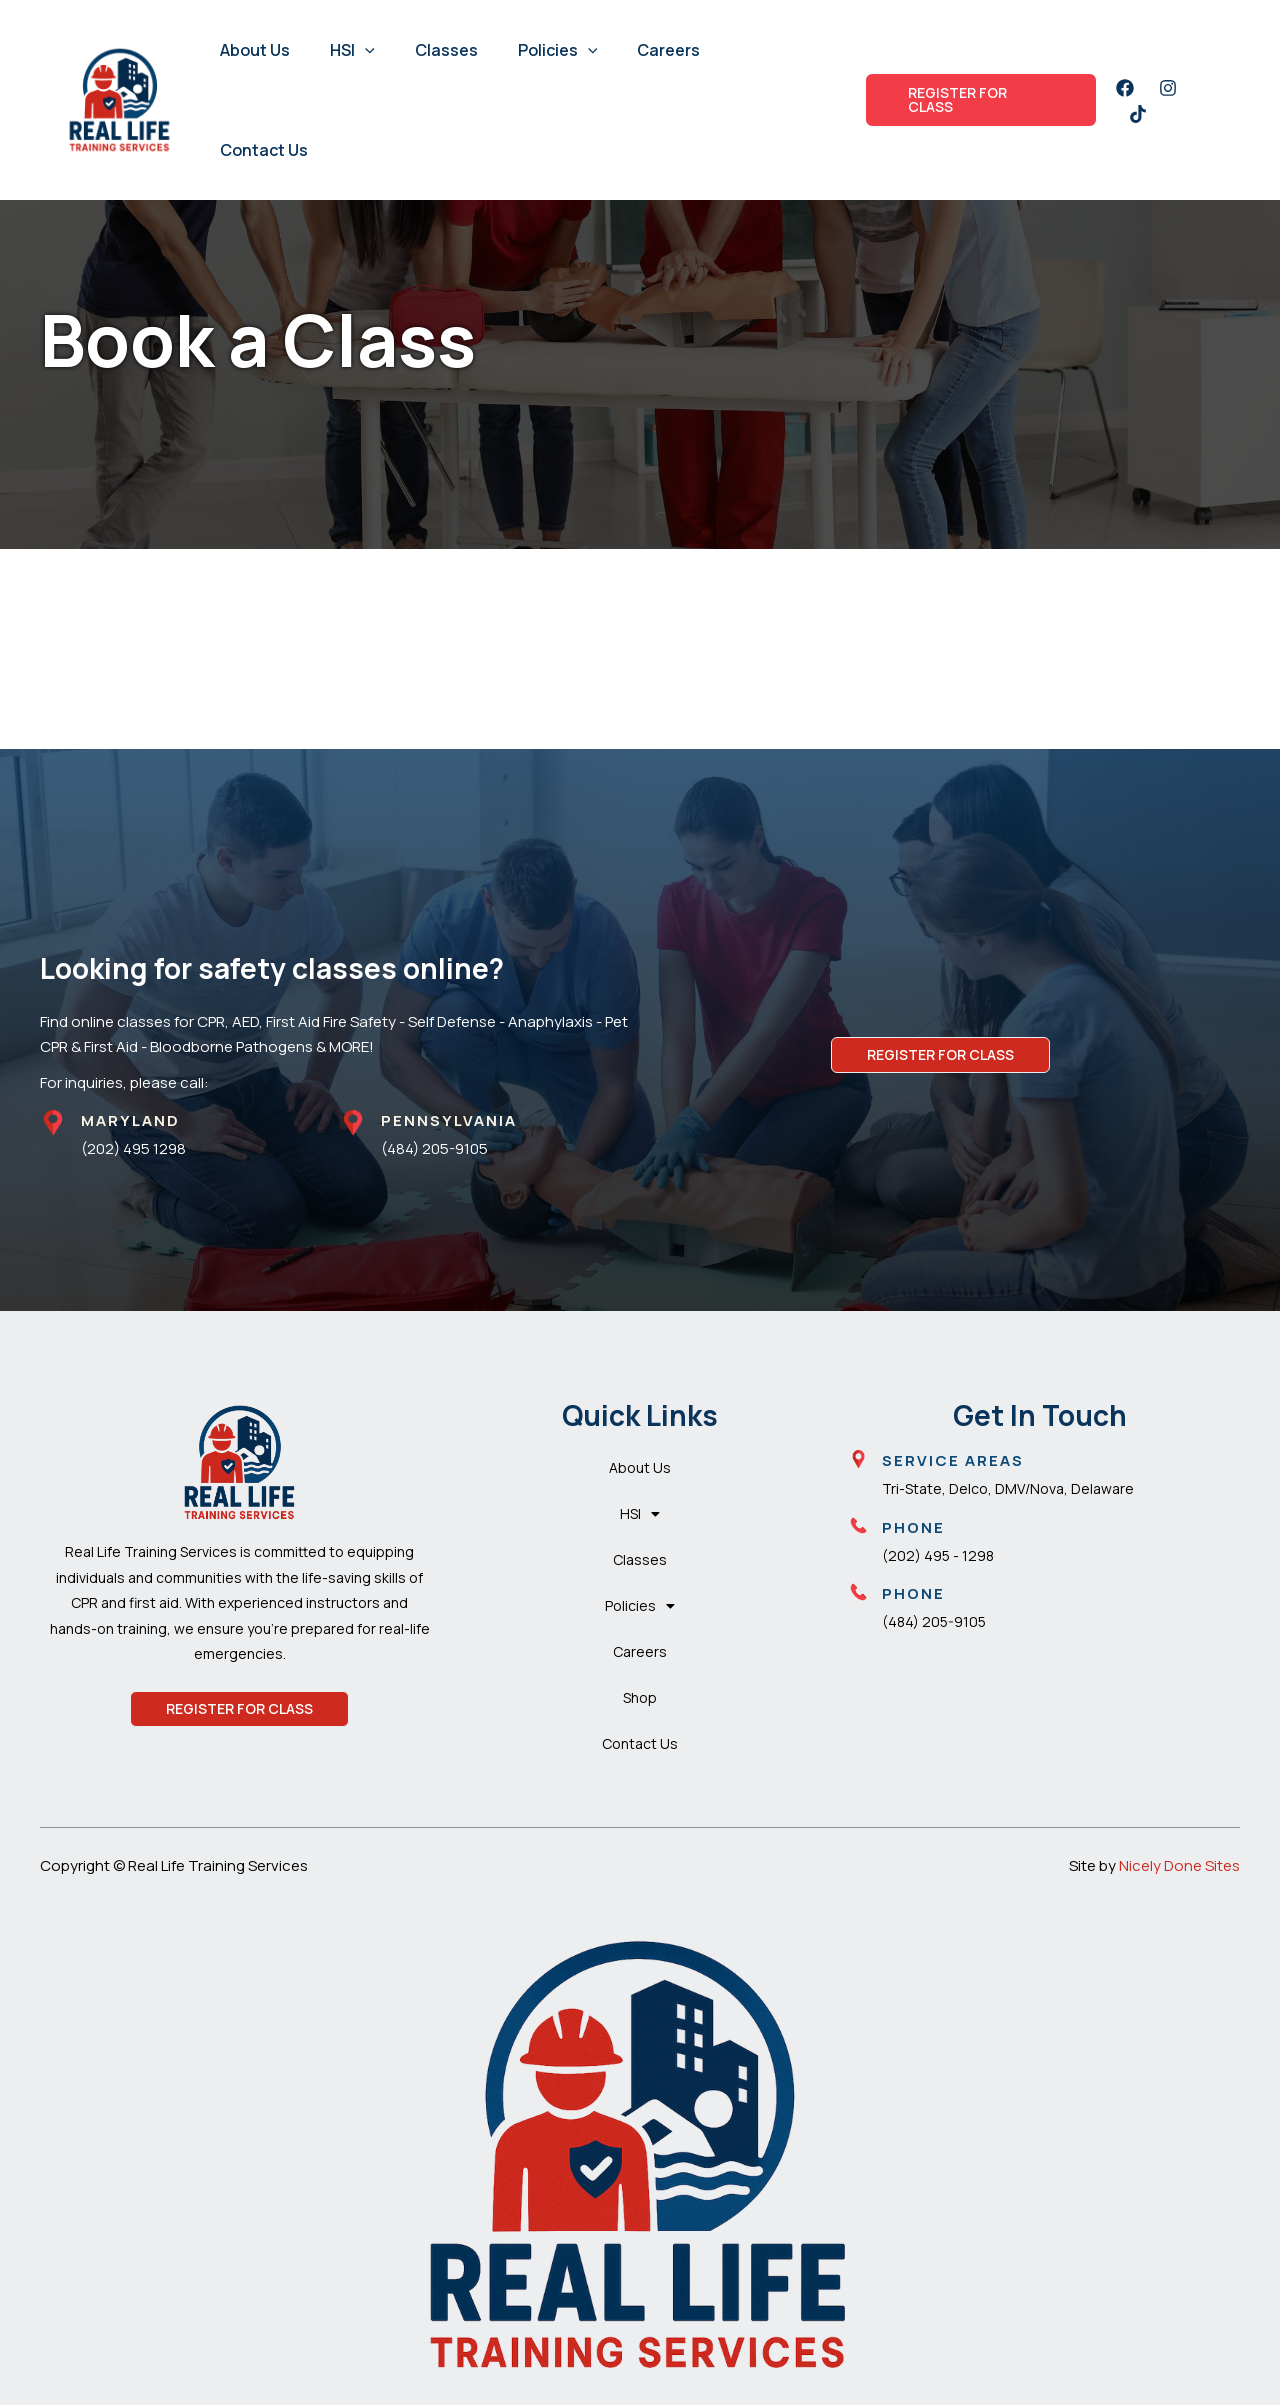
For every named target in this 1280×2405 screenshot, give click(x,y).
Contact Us (264, 150)
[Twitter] (1138, 114)
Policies (558, 50)
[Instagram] (1168, 88)
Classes (446, 50)
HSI (352, 50)
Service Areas (953, 1460)
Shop (640, 1697)
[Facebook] (1125, 88)
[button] (365, 50)
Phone (913, 1527)
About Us (255, 50)
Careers (668, 50)
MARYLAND (130, 1120)
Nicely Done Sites (1179, 1865)
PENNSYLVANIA (449, 1120)
